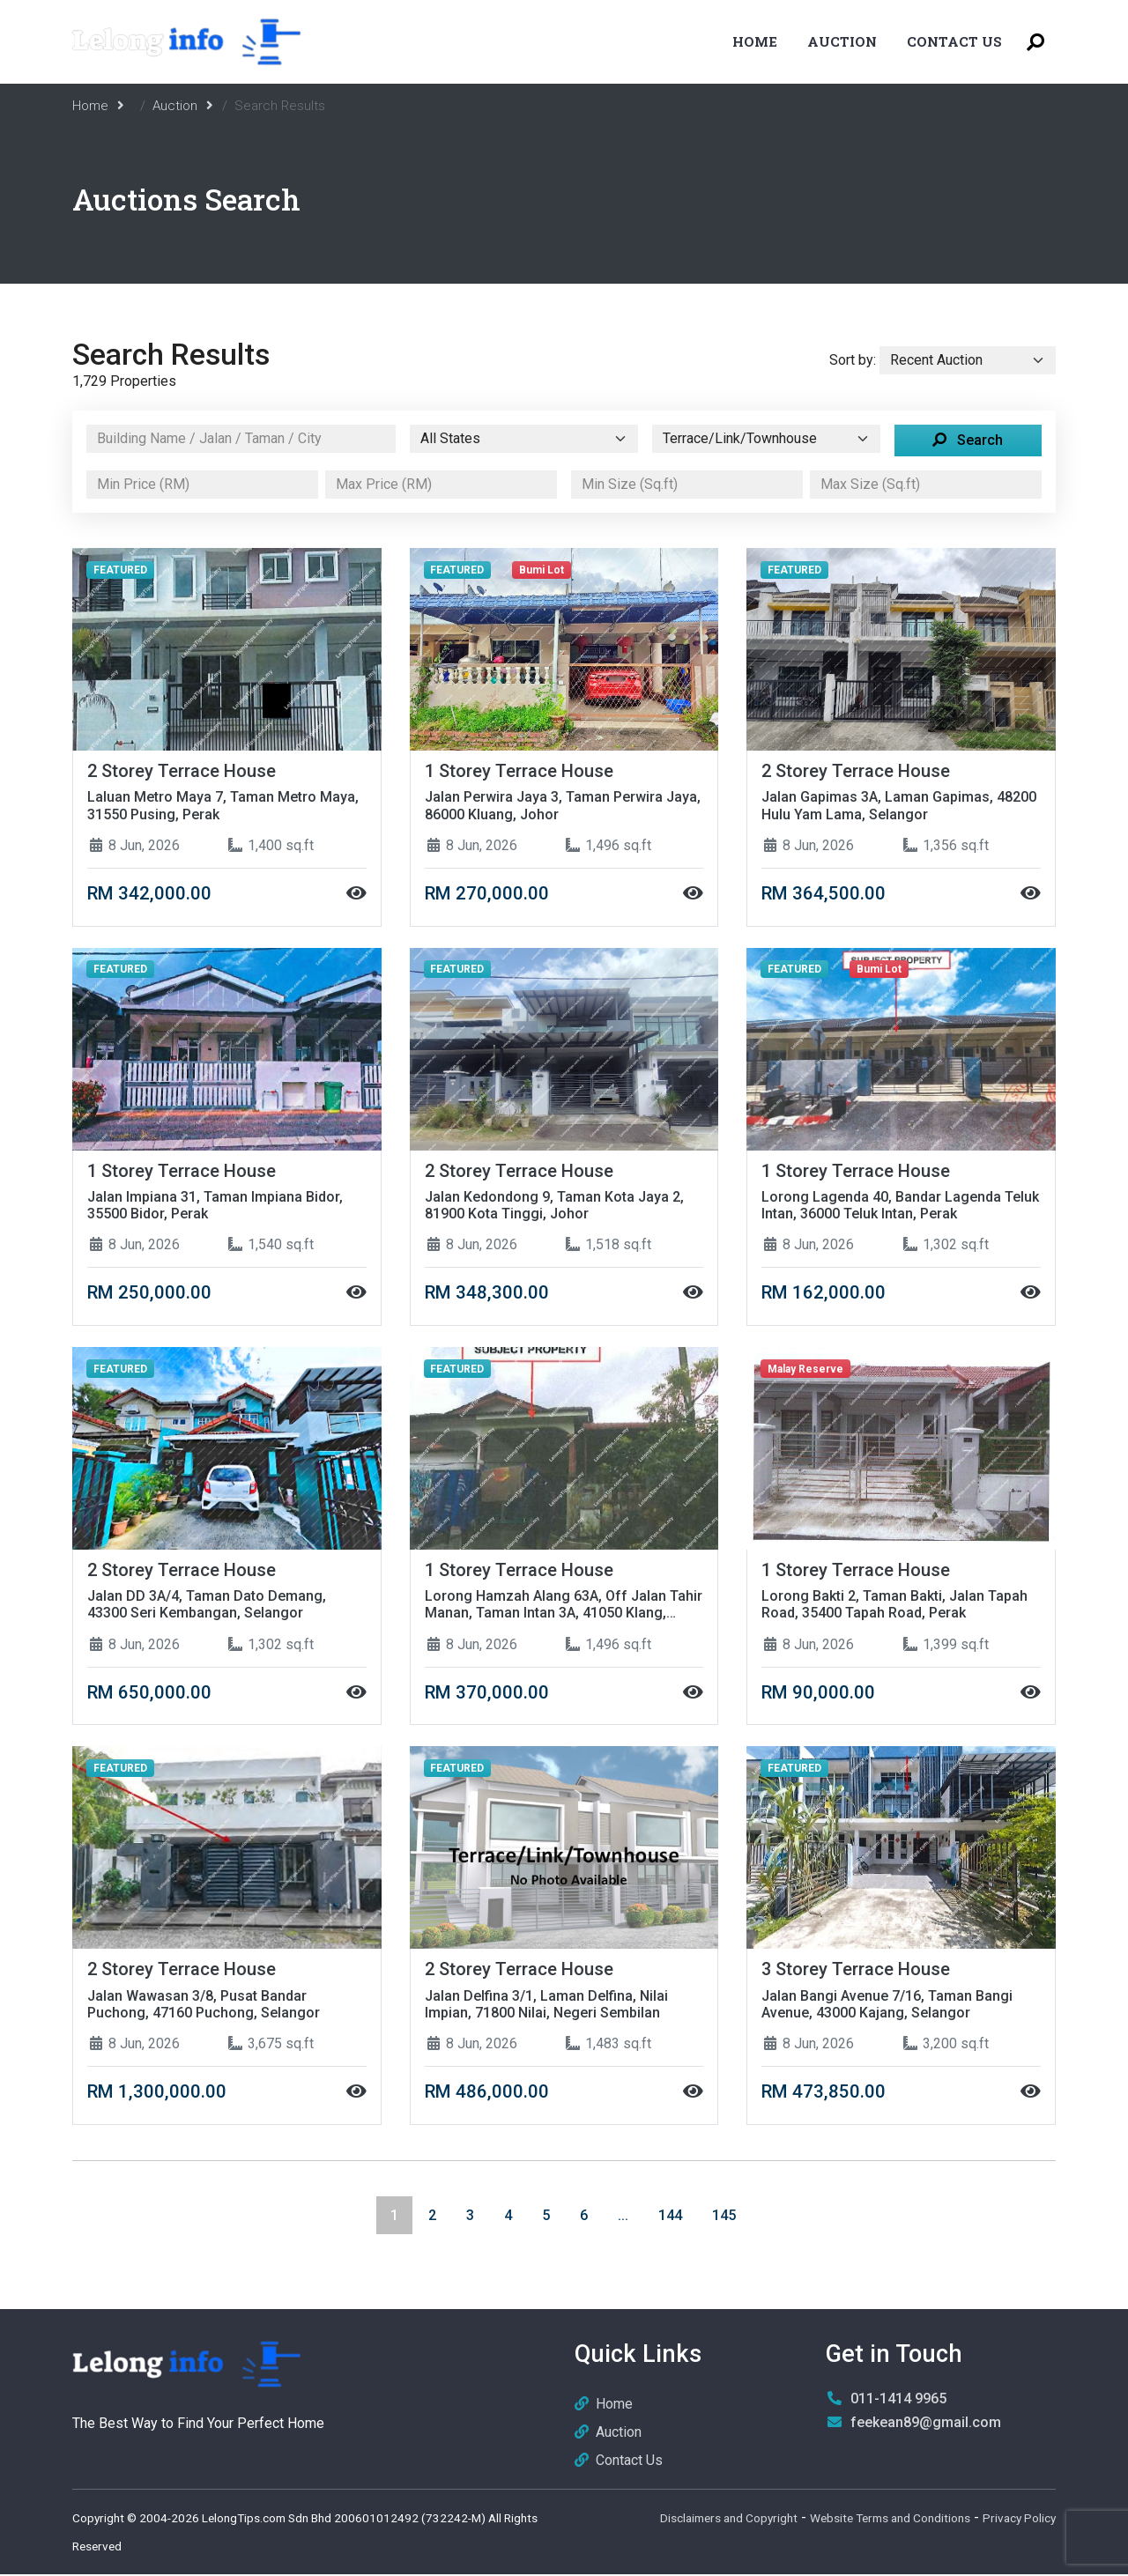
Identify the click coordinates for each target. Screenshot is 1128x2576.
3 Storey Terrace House (857, 1970)
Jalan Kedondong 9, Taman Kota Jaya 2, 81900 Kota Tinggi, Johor (554, 1206)
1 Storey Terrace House (520, 770)
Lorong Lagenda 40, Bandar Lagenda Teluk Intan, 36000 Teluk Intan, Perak (900, 1206)
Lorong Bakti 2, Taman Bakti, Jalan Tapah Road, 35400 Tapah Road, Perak (894, 1606)
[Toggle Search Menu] (1035, 42)
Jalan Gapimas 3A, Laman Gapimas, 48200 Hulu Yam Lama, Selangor (898, 806)
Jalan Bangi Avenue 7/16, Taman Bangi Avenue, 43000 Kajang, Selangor (887, 2006)
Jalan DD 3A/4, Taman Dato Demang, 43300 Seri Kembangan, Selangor (206, 1606)
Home (754, 41)
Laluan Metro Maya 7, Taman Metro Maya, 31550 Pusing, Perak (223, 806)
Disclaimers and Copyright (729, 2520)
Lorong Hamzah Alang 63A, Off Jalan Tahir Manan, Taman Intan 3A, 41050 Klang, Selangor (563, 1606)
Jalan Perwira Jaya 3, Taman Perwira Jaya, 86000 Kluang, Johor (563, 806)
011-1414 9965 (898, 2400)
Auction (842, 41)
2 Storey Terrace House (182, 770)
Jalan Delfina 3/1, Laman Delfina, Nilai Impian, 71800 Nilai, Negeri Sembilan (546, 2006)
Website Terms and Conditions (890, 2520)
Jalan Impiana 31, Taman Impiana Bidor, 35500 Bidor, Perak (215, 1206)
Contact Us (954, 41)
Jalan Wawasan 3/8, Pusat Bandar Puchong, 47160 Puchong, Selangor (203, 2006)
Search (967, 440)
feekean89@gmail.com (925, 2424)
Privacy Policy (1019, 2520)
